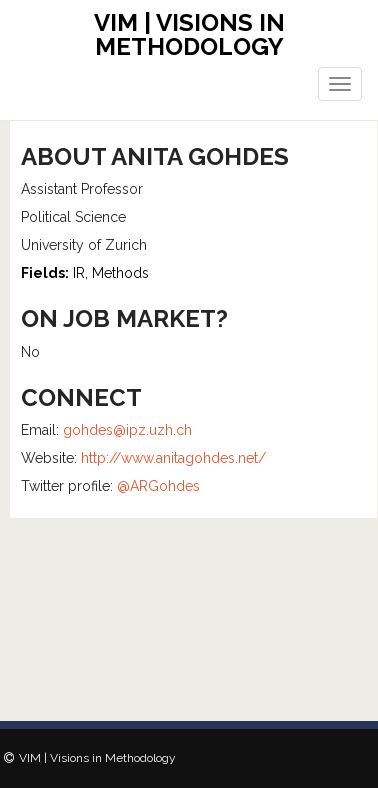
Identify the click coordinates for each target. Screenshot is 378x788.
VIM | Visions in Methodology (189, 34)
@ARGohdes (158, 486)
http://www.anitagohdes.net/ (173, 458)
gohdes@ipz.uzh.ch (127, 430)
